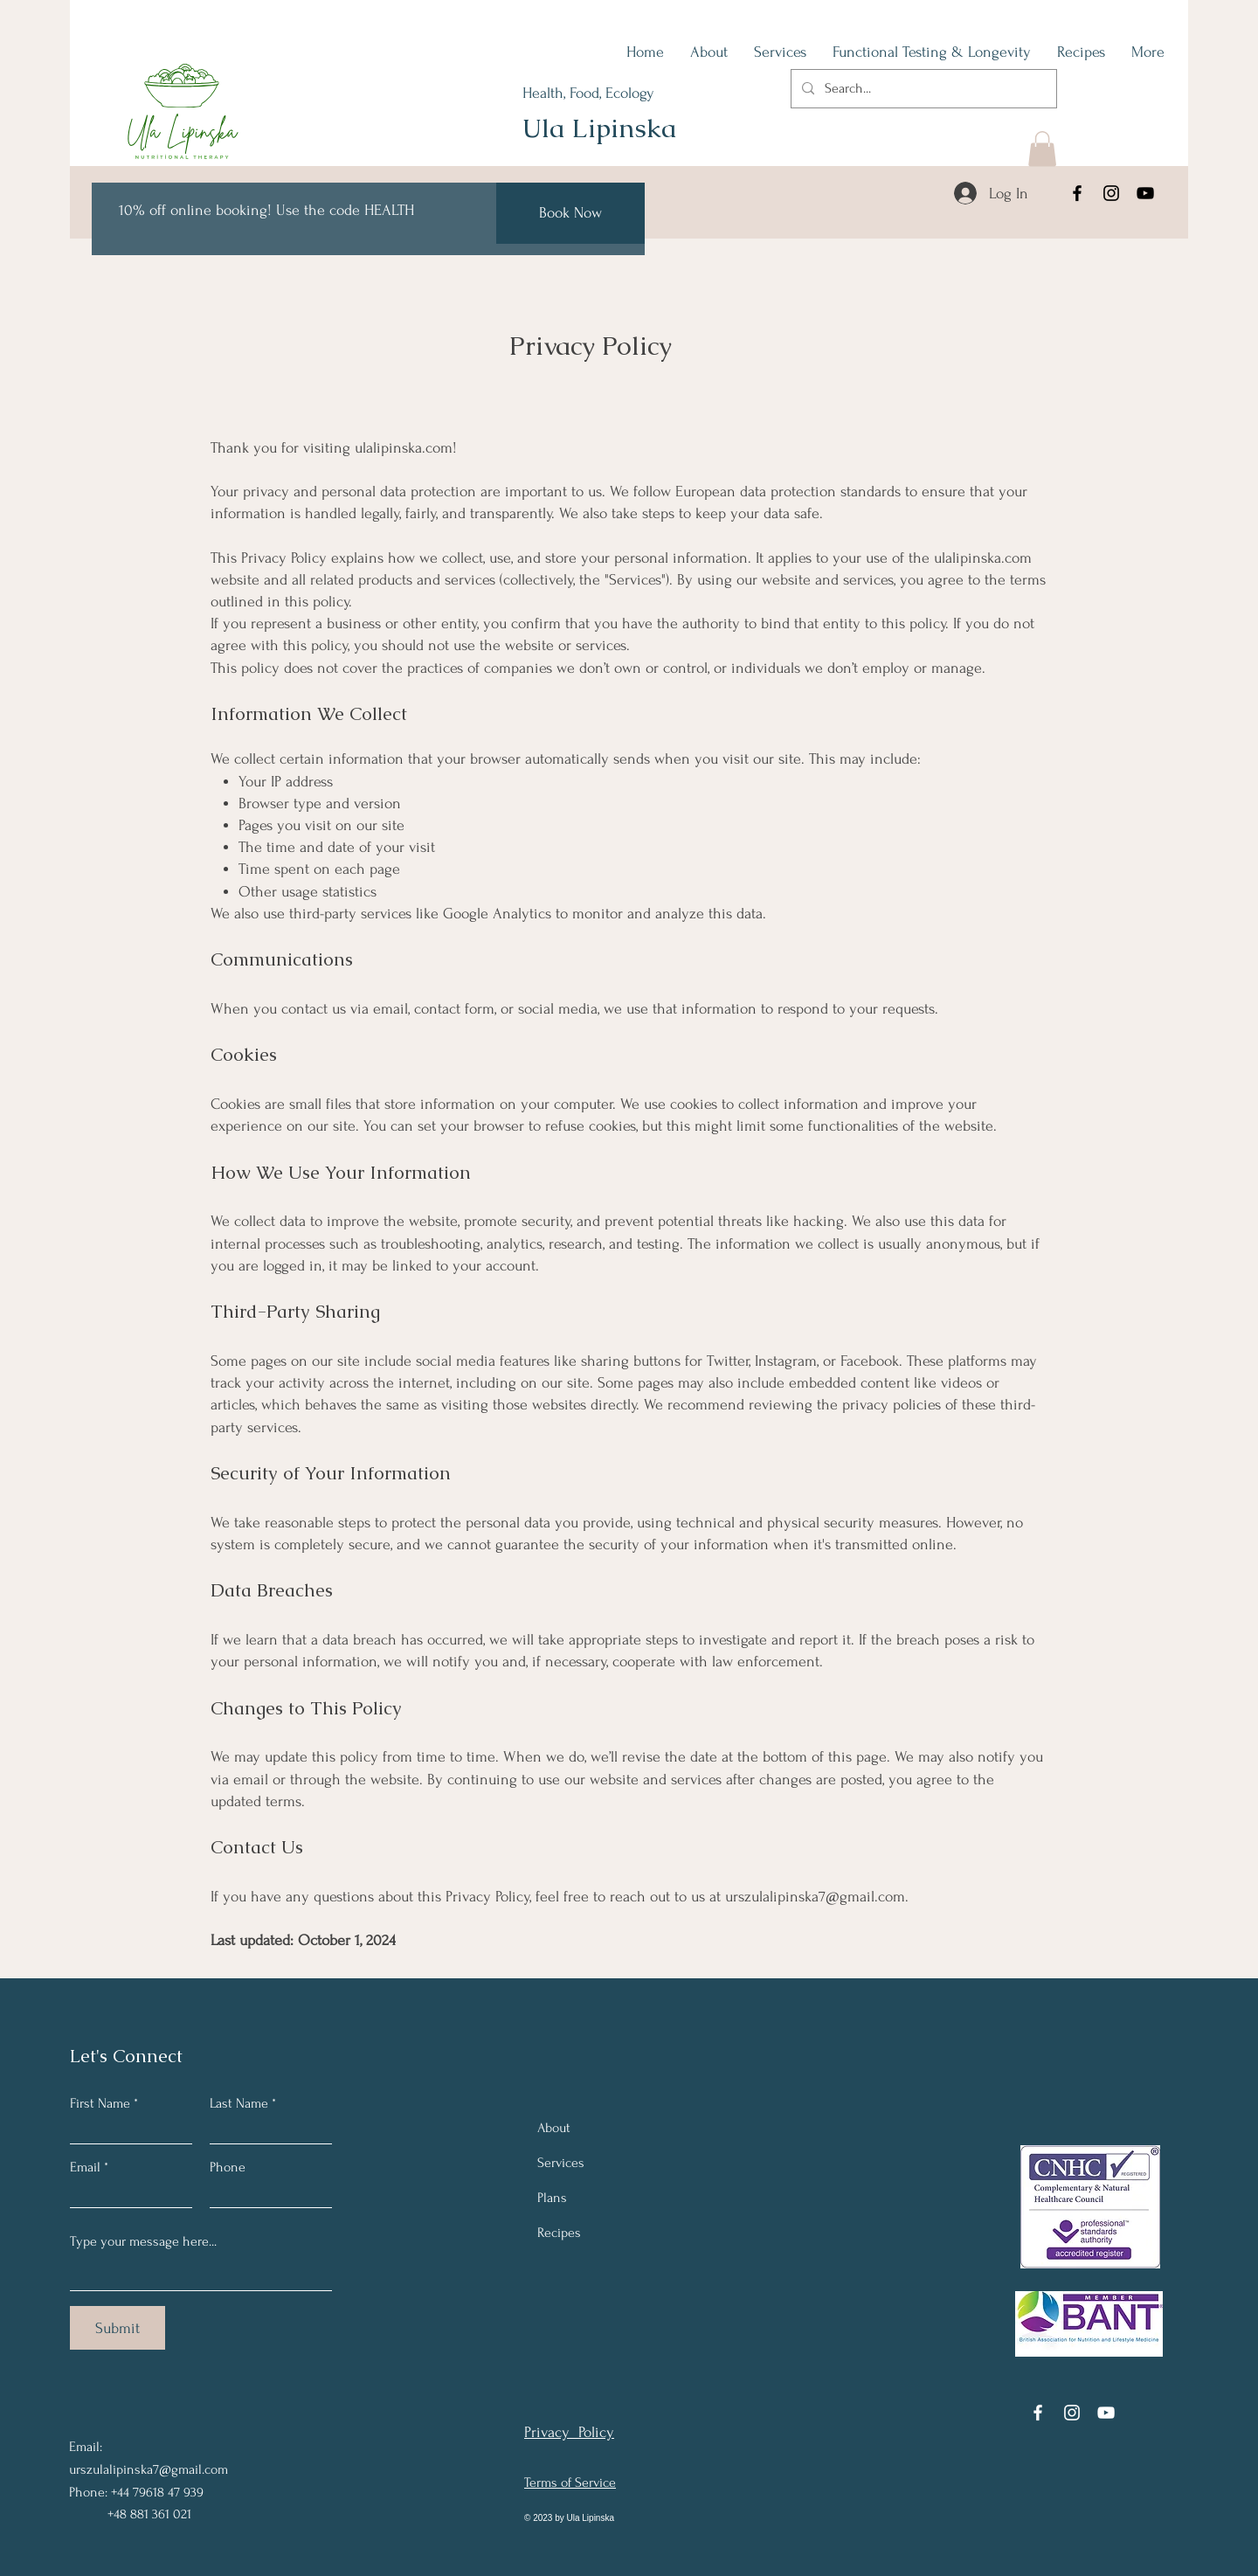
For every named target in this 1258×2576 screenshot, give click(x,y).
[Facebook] (1077, 193)
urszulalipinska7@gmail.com (815, 1896)
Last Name (239, 2103)
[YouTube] (1145, 193)
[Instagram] (1111, 193)
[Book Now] (570, 213)
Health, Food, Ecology (588, 93)
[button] (1042, 149)
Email (85, 2167)
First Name (100, 2103)
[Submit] (117, 2328)
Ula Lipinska (599, 128)
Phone (227, 2167)
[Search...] (922, 88)
